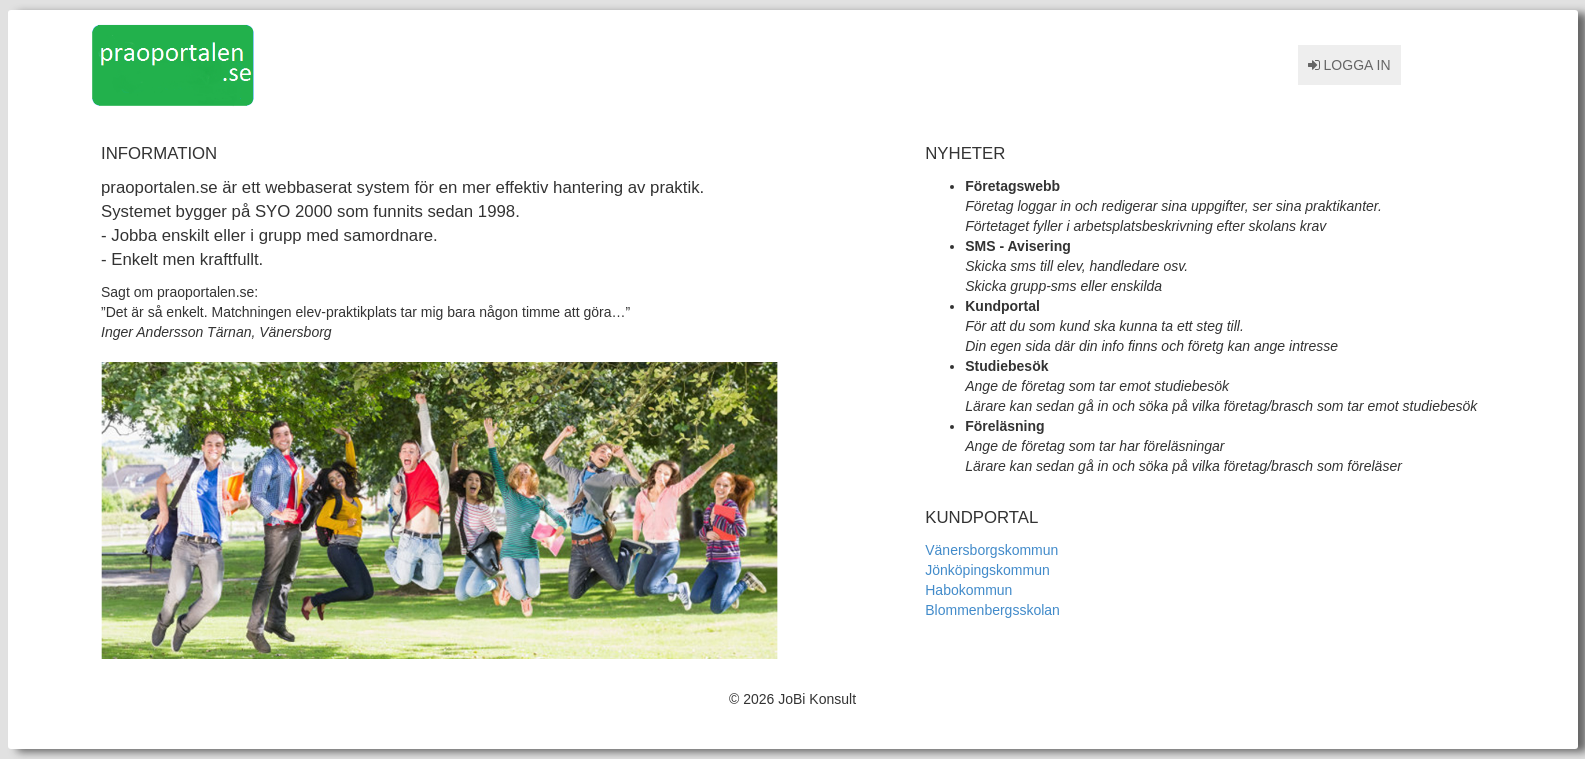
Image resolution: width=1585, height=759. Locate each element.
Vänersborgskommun (991, 550)
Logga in (1349, 65)
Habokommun (968, 590)
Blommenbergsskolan (992, 610)
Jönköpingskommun (987, 570)
